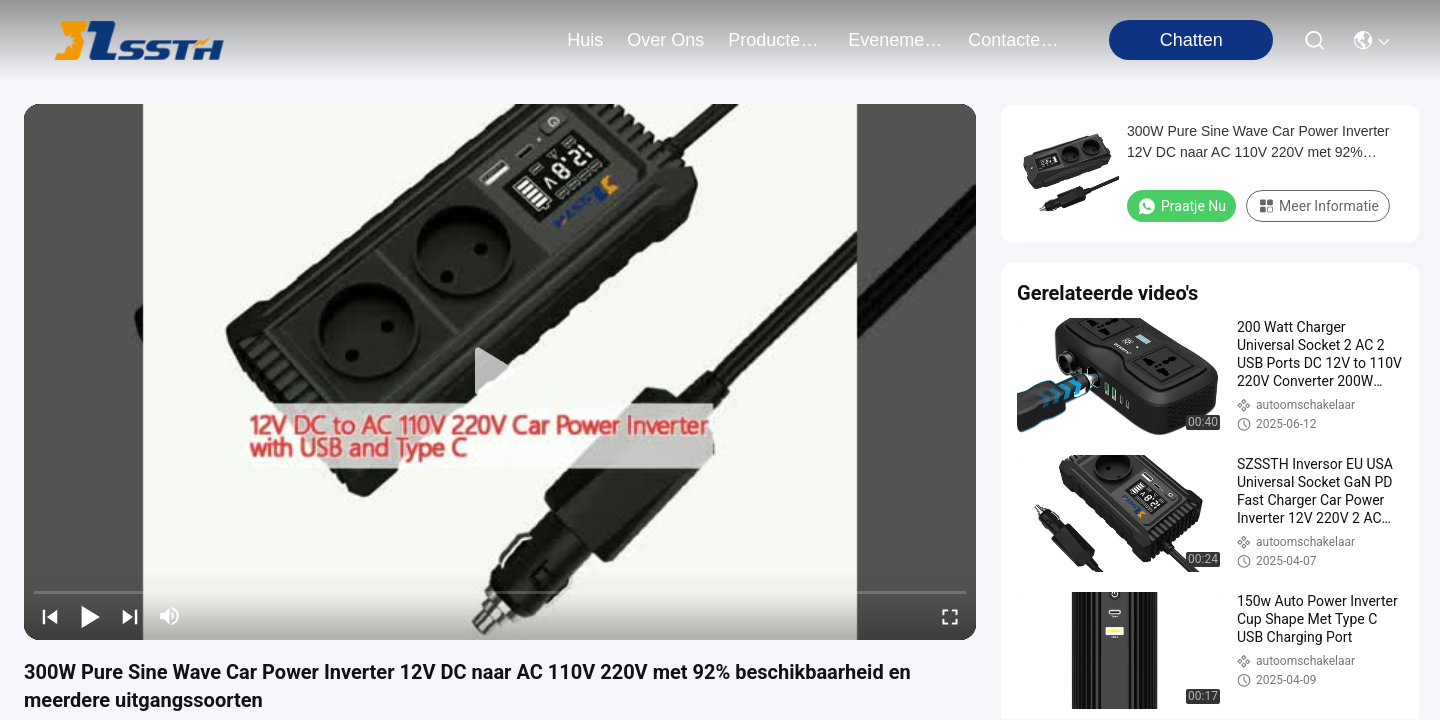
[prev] (50, 616)
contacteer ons (1016, 40)
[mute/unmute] (170, 616)
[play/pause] (90, 616)
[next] (130, 616)
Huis (585, 40)
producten (776, 40)
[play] (500, 372)
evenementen (896, 40)
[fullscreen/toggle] (950, 616)
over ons (665, 40)
